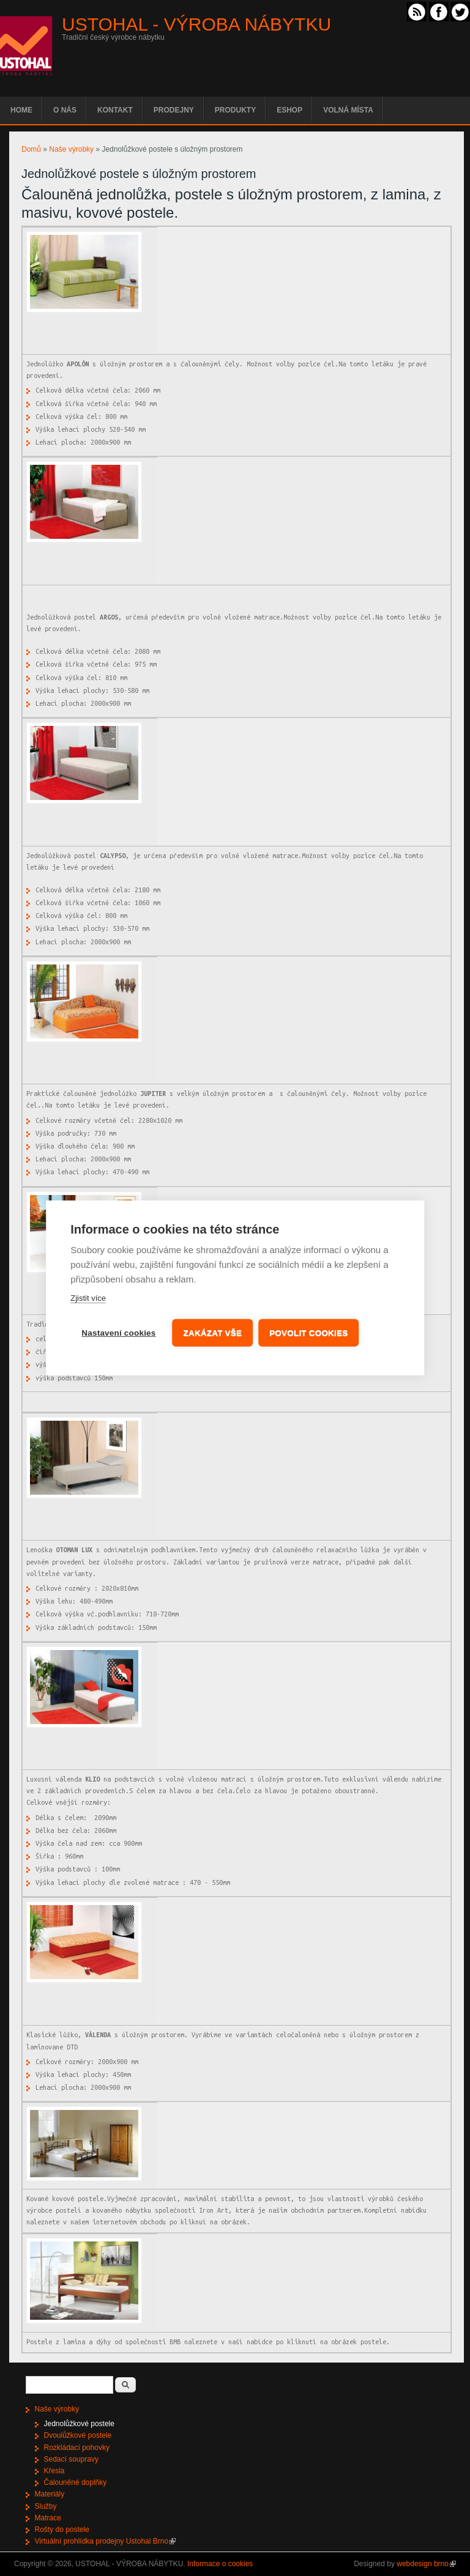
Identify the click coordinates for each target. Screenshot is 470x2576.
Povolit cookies (309, 1333)
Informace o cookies (220, 2563)
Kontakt (115, 110)
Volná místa (348, 110)
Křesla (54, 2471)
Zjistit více (88, 1298)
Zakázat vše (213, 1333)
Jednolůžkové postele (79, 2423)
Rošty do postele (62, 2529)
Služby (46, 2506)
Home (21, 110)
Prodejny (174, 110)
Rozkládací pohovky (77, 2447)
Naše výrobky (71, 149)
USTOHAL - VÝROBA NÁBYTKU (196, 24)
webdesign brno (426, 2563)
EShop (289, 110)
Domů (31, 149)
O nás (64, 110)
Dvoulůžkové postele (78, 2435)
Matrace (48, 2518)
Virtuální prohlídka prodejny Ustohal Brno (105, 2541)
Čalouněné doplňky (75, 2482)
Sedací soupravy (71, 2459)
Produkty (235, 110)
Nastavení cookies (118, 1333)
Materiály (50, 2494)
